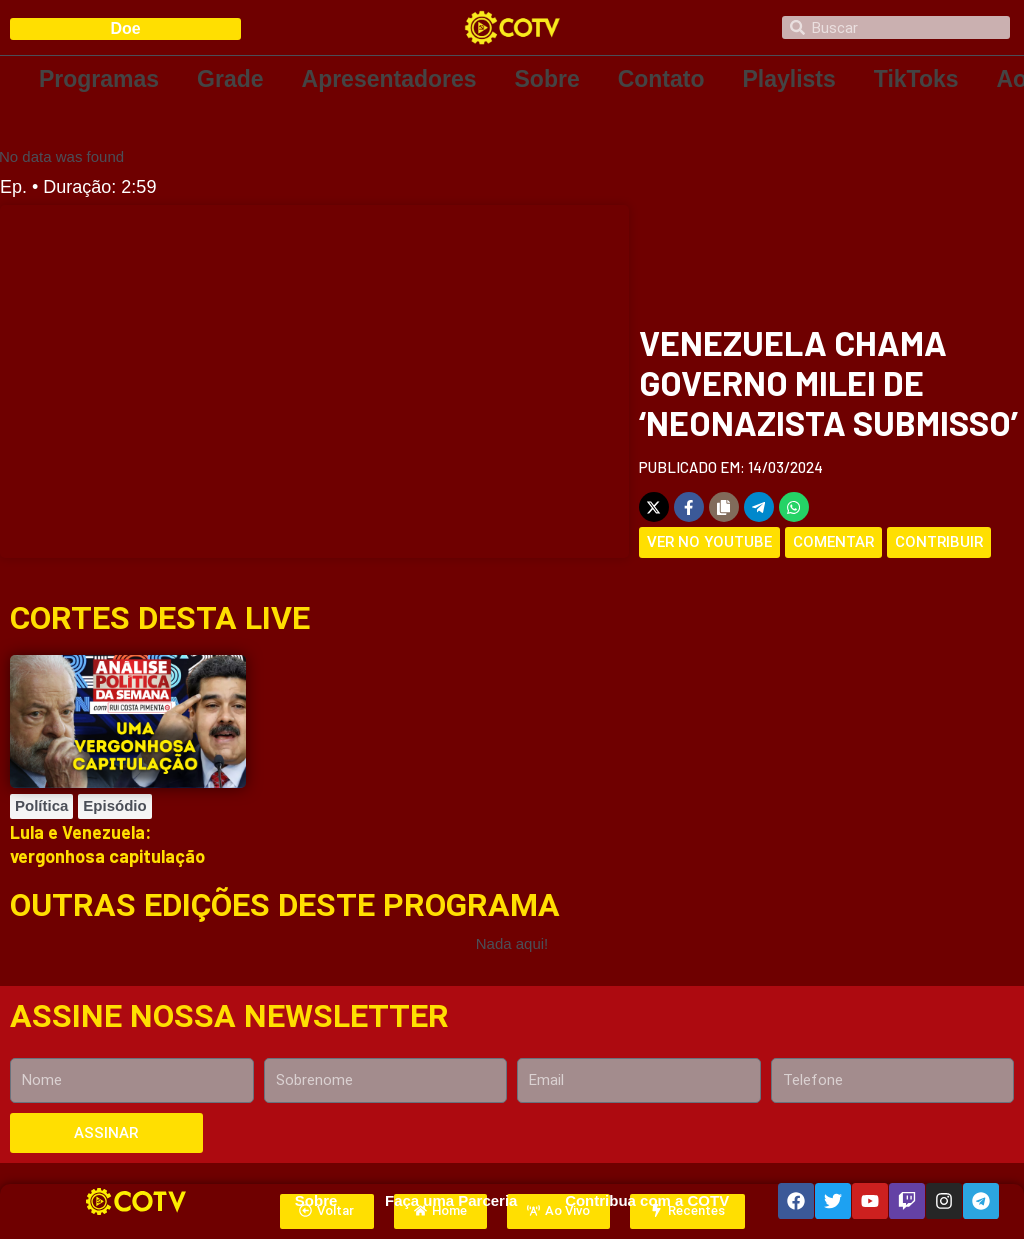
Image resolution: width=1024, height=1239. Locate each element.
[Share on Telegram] (759, 507)
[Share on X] (654, 507)
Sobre (547, 79)
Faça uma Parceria (451, 1200)
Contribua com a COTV (647, 1200)
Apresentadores (389, 79)
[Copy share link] (724, 507)
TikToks (916, 79)
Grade (230, 79)
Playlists (789, 79)
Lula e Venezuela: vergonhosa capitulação (107, 843)
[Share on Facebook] (689, 507)
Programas (99, 79)
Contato (661, 79)
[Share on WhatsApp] (794, 507)
